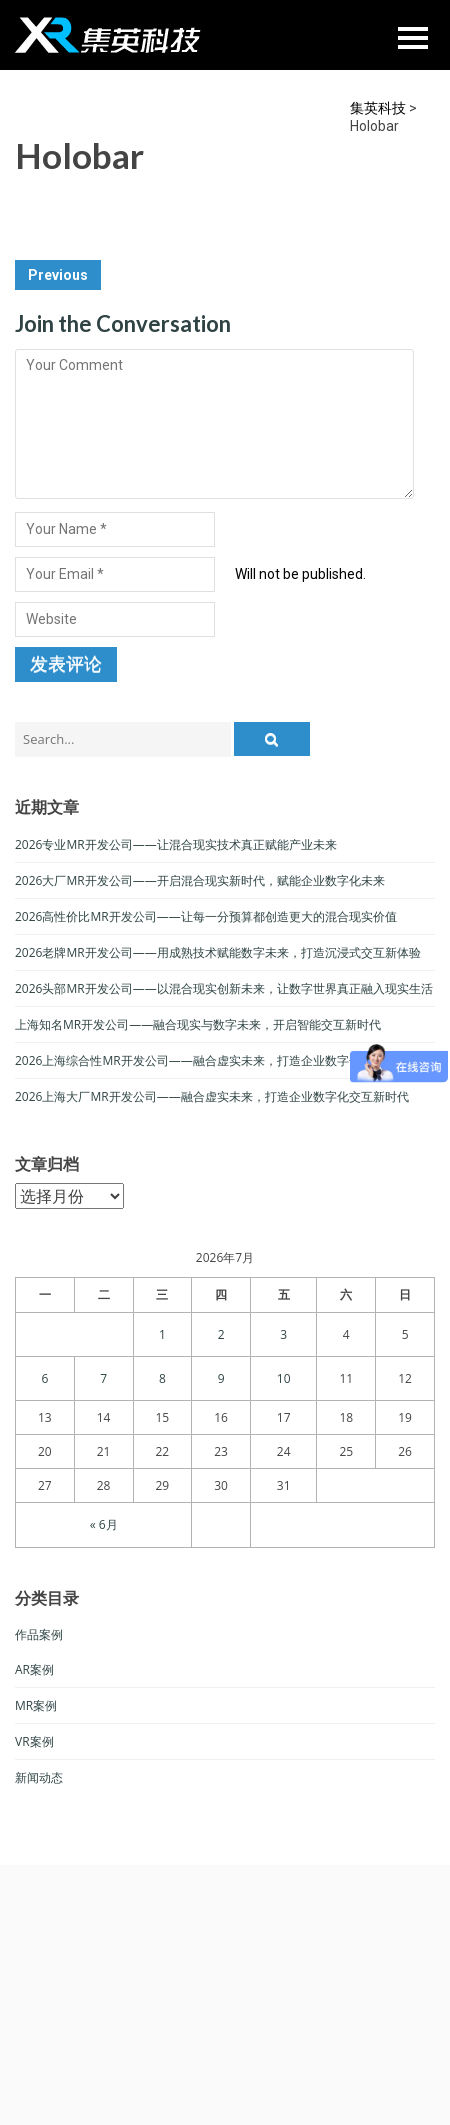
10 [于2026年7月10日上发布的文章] (284, 1378)
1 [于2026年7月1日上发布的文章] (162, 1334)
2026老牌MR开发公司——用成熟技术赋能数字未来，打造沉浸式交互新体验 (218, 952)
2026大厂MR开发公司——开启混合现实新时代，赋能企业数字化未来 (200, 880)
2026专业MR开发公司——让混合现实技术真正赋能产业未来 (176, 844)
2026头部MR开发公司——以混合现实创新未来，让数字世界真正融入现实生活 (224, 988)
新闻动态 (39, 1777)
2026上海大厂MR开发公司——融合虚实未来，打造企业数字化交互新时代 (212, 1096)
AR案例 (34, 1669)
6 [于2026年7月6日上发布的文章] (44, 1378)
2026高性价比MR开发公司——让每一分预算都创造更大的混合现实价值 (206, 916)
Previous (58, 275)
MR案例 (36, 1705)
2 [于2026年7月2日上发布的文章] (221, 1334)
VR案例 (34, 1741)
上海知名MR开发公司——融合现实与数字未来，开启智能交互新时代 (198, 1024)
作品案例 (39, 1634)
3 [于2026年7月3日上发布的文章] (283, 1334)
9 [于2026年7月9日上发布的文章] (221, 1378)
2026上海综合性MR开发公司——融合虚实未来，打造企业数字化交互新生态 (218, 1060)
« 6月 (104, 1524)
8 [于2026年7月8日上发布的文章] (162, 1378)
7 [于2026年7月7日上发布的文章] (103, 1378)
